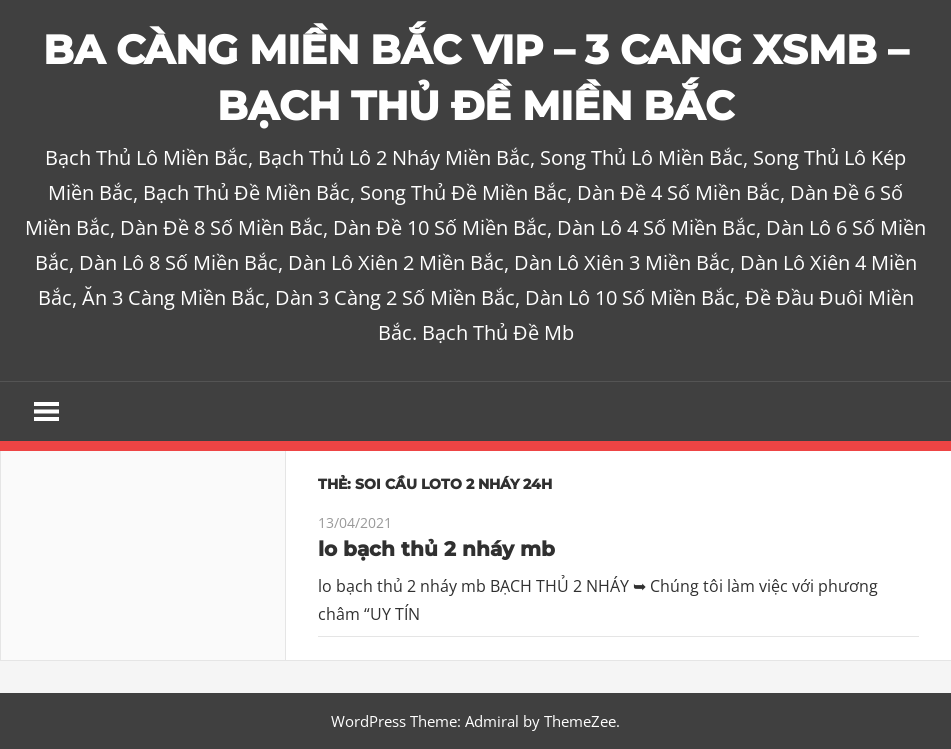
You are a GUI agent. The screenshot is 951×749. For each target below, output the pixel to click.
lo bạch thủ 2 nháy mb (436, 549)
